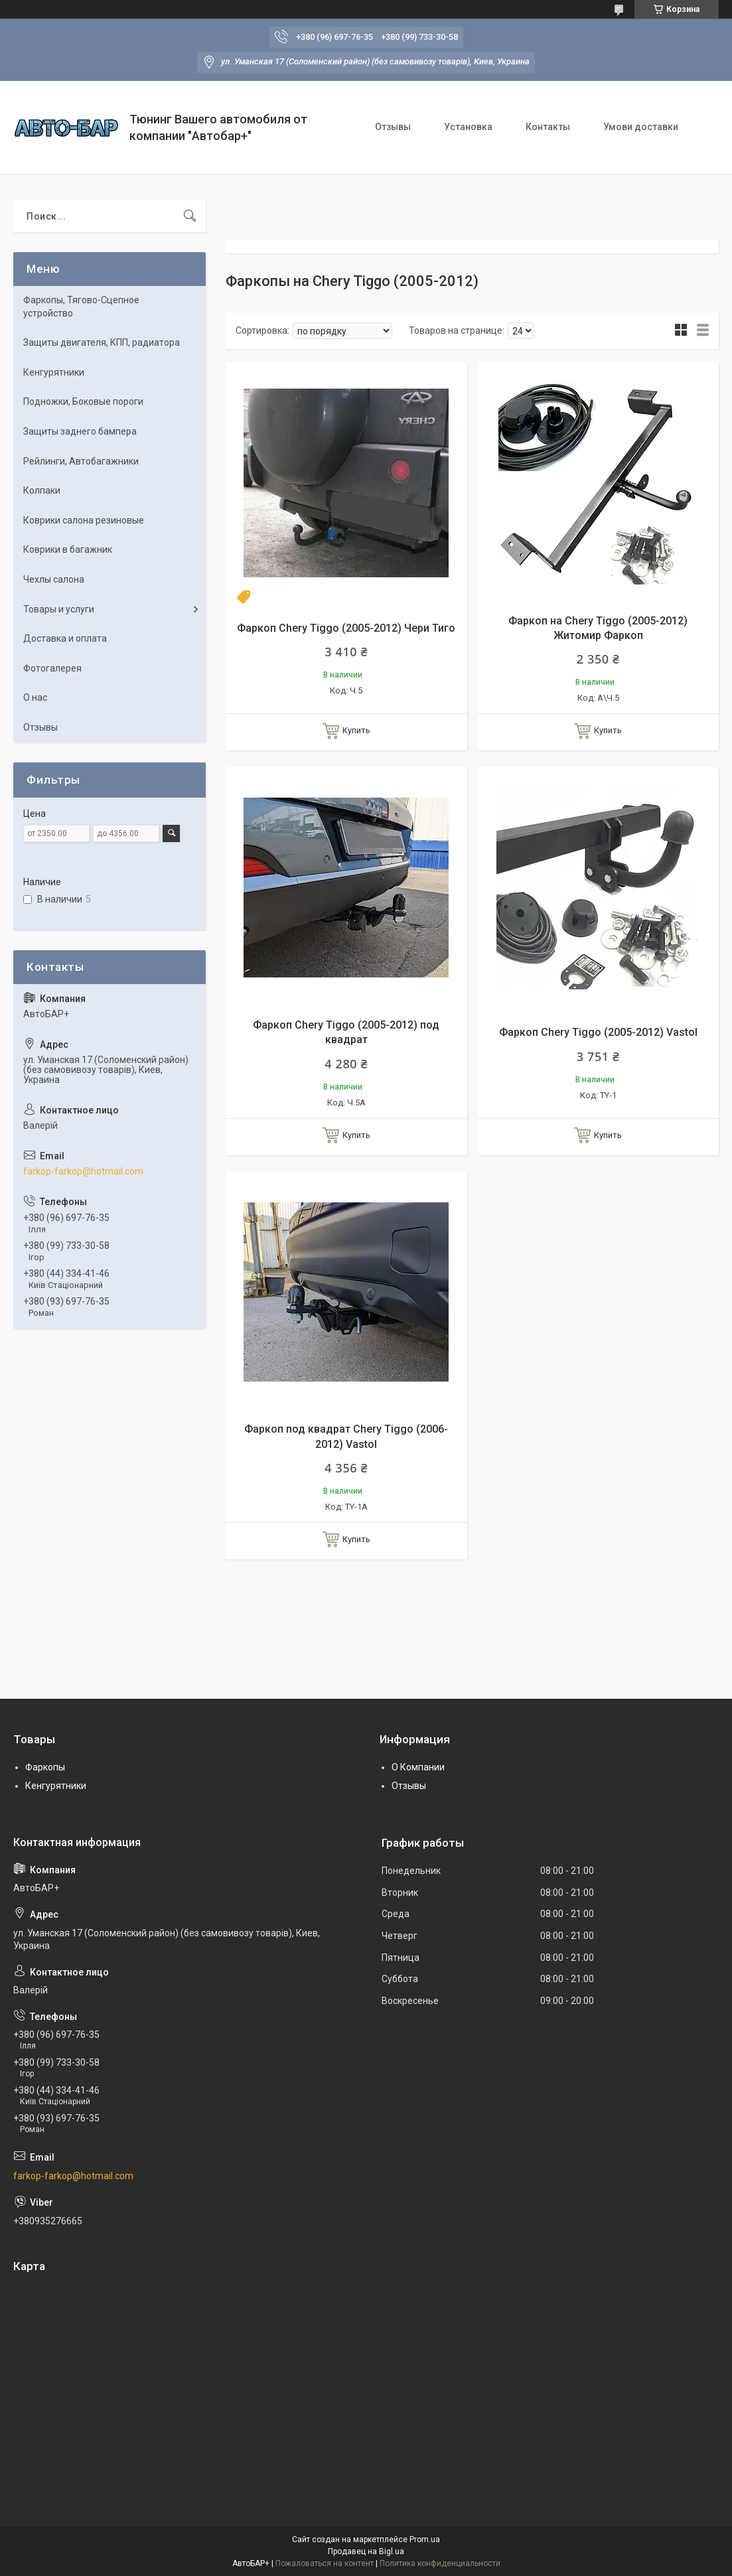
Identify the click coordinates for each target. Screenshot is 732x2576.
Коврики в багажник (67, 549)
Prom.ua (424, 2539)
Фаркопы (45, 1767)
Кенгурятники (53, 372)
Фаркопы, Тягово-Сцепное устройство (81, 307)
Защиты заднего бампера (80, 431)
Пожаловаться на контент (324, 2563)
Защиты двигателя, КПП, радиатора (101, 342)
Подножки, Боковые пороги (83, 401)
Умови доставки (640, 126)
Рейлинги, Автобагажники (81, 461)
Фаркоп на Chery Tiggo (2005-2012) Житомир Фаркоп (598, 628)
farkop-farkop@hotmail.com (83, 1171)
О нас (35, 697)
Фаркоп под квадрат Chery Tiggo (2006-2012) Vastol (346, 1436)
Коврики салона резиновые (83, 520)
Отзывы (393, 126)
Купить (356, 730)
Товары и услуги (58, 609)
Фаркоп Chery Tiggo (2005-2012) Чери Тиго (346, 628)
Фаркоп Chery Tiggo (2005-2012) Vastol (598, 1032)
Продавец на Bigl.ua (366, 2551)
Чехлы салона (53, 579)
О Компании (418, 1767)
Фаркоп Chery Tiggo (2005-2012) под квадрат (346, 1032)
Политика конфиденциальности (440, 2563)
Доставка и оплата (65, 638)
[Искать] (190, 216)
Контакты (548, 126)
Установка (468, 126)
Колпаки (41, 490)
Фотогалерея (52, 668)
